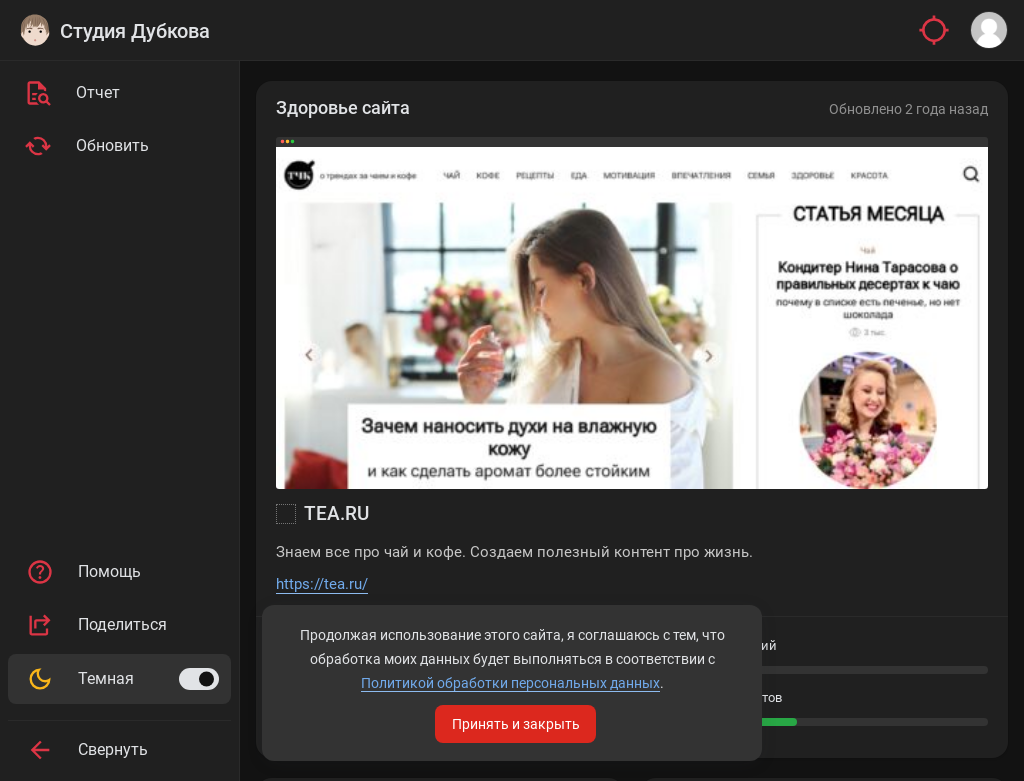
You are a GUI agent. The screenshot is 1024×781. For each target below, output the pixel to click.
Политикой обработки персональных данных (510, 683)
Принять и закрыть (516, 724)
